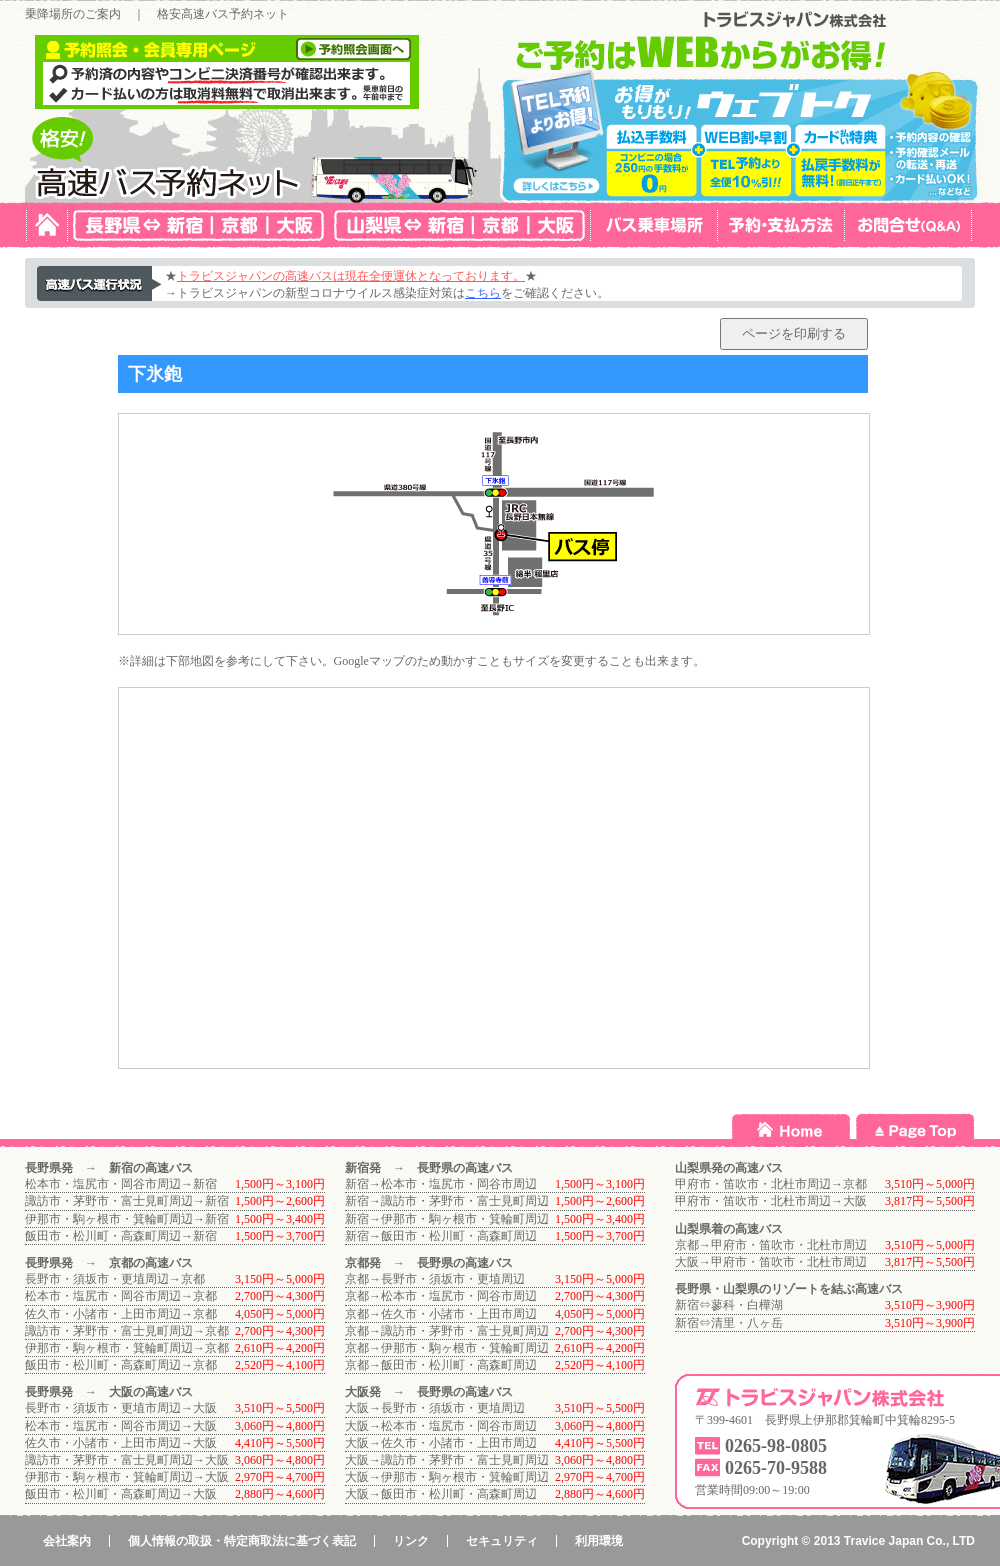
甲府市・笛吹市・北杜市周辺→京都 (771, 1184)
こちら (483, 293)
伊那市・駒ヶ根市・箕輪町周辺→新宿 (127, 1219)
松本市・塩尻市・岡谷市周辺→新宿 (121, 1184)
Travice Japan (883, 1541)
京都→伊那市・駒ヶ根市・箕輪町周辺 (447, 1348)
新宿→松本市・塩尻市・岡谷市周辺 (441, 1184)
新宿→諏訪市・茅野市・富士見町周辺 (447, 1201)
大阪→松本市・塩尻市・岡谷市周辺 (441, 1426)
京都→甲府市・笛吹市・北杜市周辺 (771, 1245)
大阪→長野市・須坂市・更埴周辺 (435, 1408)
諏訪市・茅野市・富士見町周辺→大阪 (127, 1460)
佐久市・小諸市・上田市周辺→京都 (121, 1314)
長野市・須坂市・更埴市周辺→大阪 (121, 1408)
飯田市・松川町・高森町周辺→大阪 (121, 1494)
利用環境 (599, 1541)
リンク (411, 1541)
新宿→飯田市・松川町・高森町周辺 (441, 1236)
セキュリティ (502, 1541)
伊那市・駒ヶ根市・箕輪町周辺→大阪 (127, 1477)
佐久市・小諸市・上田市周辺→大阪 (121, 1443)
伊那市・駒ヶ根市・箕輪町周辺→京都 (127, 1348)
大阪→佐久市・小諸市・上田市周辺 (441, 1443)
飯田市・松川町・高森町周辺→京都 (121, 1365)
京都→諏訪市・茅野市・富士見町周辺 (447, 1331)
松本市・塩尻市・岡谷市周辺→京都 (121, 1296)
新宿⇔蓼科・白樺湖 (729, 1305)
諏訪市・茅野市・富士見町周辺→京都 (127, 1331)
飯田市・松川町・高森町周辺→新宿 (121, 1236)
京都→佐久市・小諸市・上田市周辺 (441, 1314)
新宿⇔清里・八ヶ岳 (729, 1323)
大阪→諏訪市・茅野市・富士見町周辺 (447, 1460)
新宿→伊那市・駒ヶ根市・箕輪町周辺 (447, 1219)
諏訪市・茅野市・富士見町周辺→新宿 (127, 1201)
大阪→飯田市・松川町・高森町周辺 (441, 1494)
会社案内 (67, 1541)
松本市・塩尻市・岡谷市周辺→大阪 (121, 1426)
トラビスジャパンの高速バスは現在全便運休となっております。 (351, 276)
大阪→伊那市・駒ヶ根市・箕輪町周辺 (447, 1477)
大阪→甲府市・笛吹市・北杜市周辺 (771, 1262)
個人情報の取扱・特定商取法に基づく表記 (242, 1541)
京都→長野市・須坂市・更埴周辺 (435, 1279)
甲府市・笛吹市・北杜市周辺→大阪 (771, 1201)
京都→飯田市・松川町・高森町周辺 (441, 1365)
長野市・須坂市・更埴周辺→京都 (115, 1279)
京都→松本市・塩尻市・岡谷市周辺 (441, 1296)
